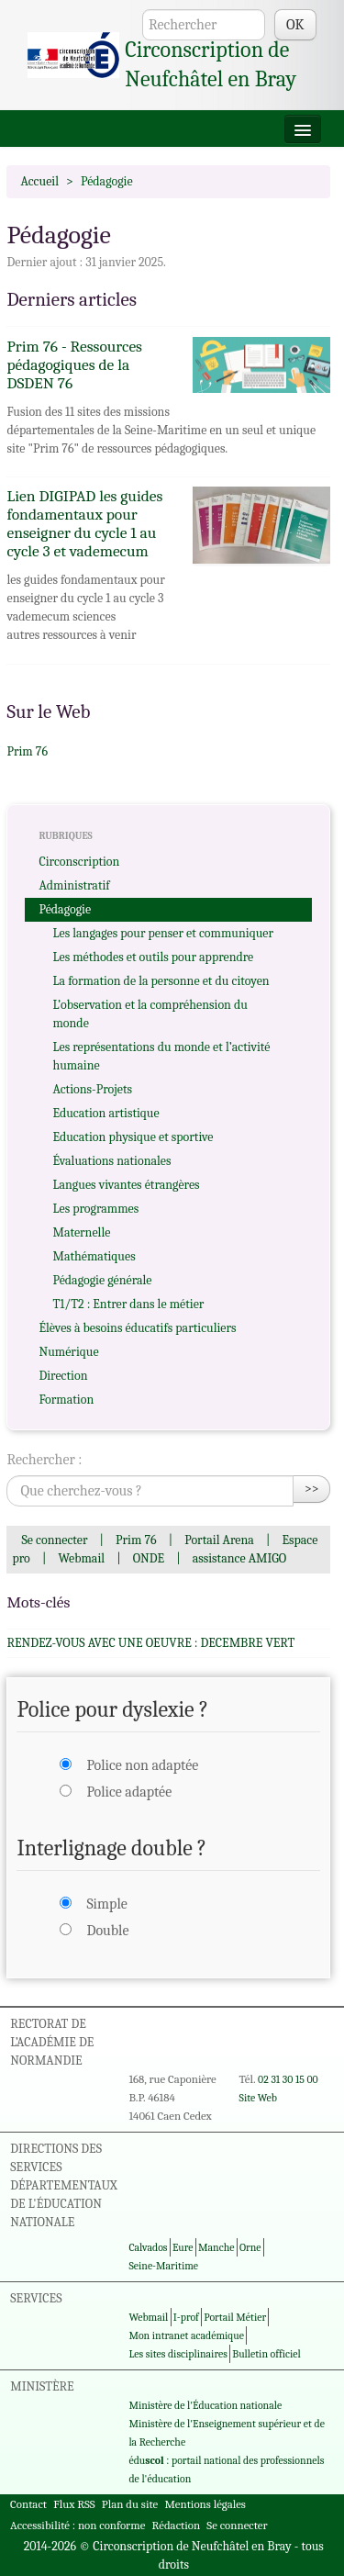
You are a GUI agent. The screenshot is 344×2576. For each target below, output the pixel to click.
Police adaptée (129, 1792)
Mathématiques (93, 1256)
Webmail (81, 1558)
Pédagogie (65, 909)
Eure (183, 2247)
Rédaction (176, 2525)
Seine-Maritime (163, 2265)
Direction (63, 1375)
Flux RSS (74, 2504)
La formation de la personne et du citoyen (160, 981)
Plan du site (130, 2504)
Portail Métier (235, 2317)
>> (312, 1488)
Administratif (74, 885)
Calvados (147, 2247)
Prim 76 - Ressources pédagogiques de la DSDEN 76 (74, 364)
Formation (66, 1399)
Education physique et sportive (132, 1137)
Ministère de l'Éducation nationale (205, 2405)
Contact (28, 2504)
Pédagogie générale (101, 1280)
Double (107, 1930)
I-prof (186, 2317)
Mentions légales (205, 2504)
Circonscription (79, 861)
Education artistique (105, 1113)
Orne (250, 2247)
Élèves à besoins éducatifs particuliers (137, 1328)
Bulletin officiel (266, 2353)
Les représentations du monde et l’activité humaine (161, 1056)
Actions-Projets (92, 1089)
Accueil (39, 181)
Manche (216, 2247)
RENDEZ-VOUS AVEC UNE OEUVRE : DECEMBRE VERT (150, 1643)
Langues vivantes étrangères (125, 1185)
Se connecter (54, 1540)
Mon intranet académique (186, 2335)
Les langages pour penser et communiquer (162, 933)
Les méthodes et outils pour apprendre (152, 957)
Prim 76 (27, 751)
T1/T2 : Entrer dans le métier (128, 1304)
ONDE (148, 1558)
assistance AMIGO (240, 1558)
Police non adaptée (142, 1765)
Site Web (258, 2097)
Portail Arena (219, 1540)
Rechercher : (44, 1459)
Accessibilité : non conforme (77, 2525)
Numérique (68, 1352)
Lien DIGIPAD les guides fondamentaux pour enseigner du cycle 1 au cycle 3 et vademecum (84, 523)
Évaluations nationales (111, 1161)
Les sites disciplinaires (177, 2353)
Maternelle (81, 1232)
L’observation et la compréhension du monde (149, 1014)
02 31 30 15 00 (288, 2079)
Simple (106, 1904)
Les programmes (95, 1208)
